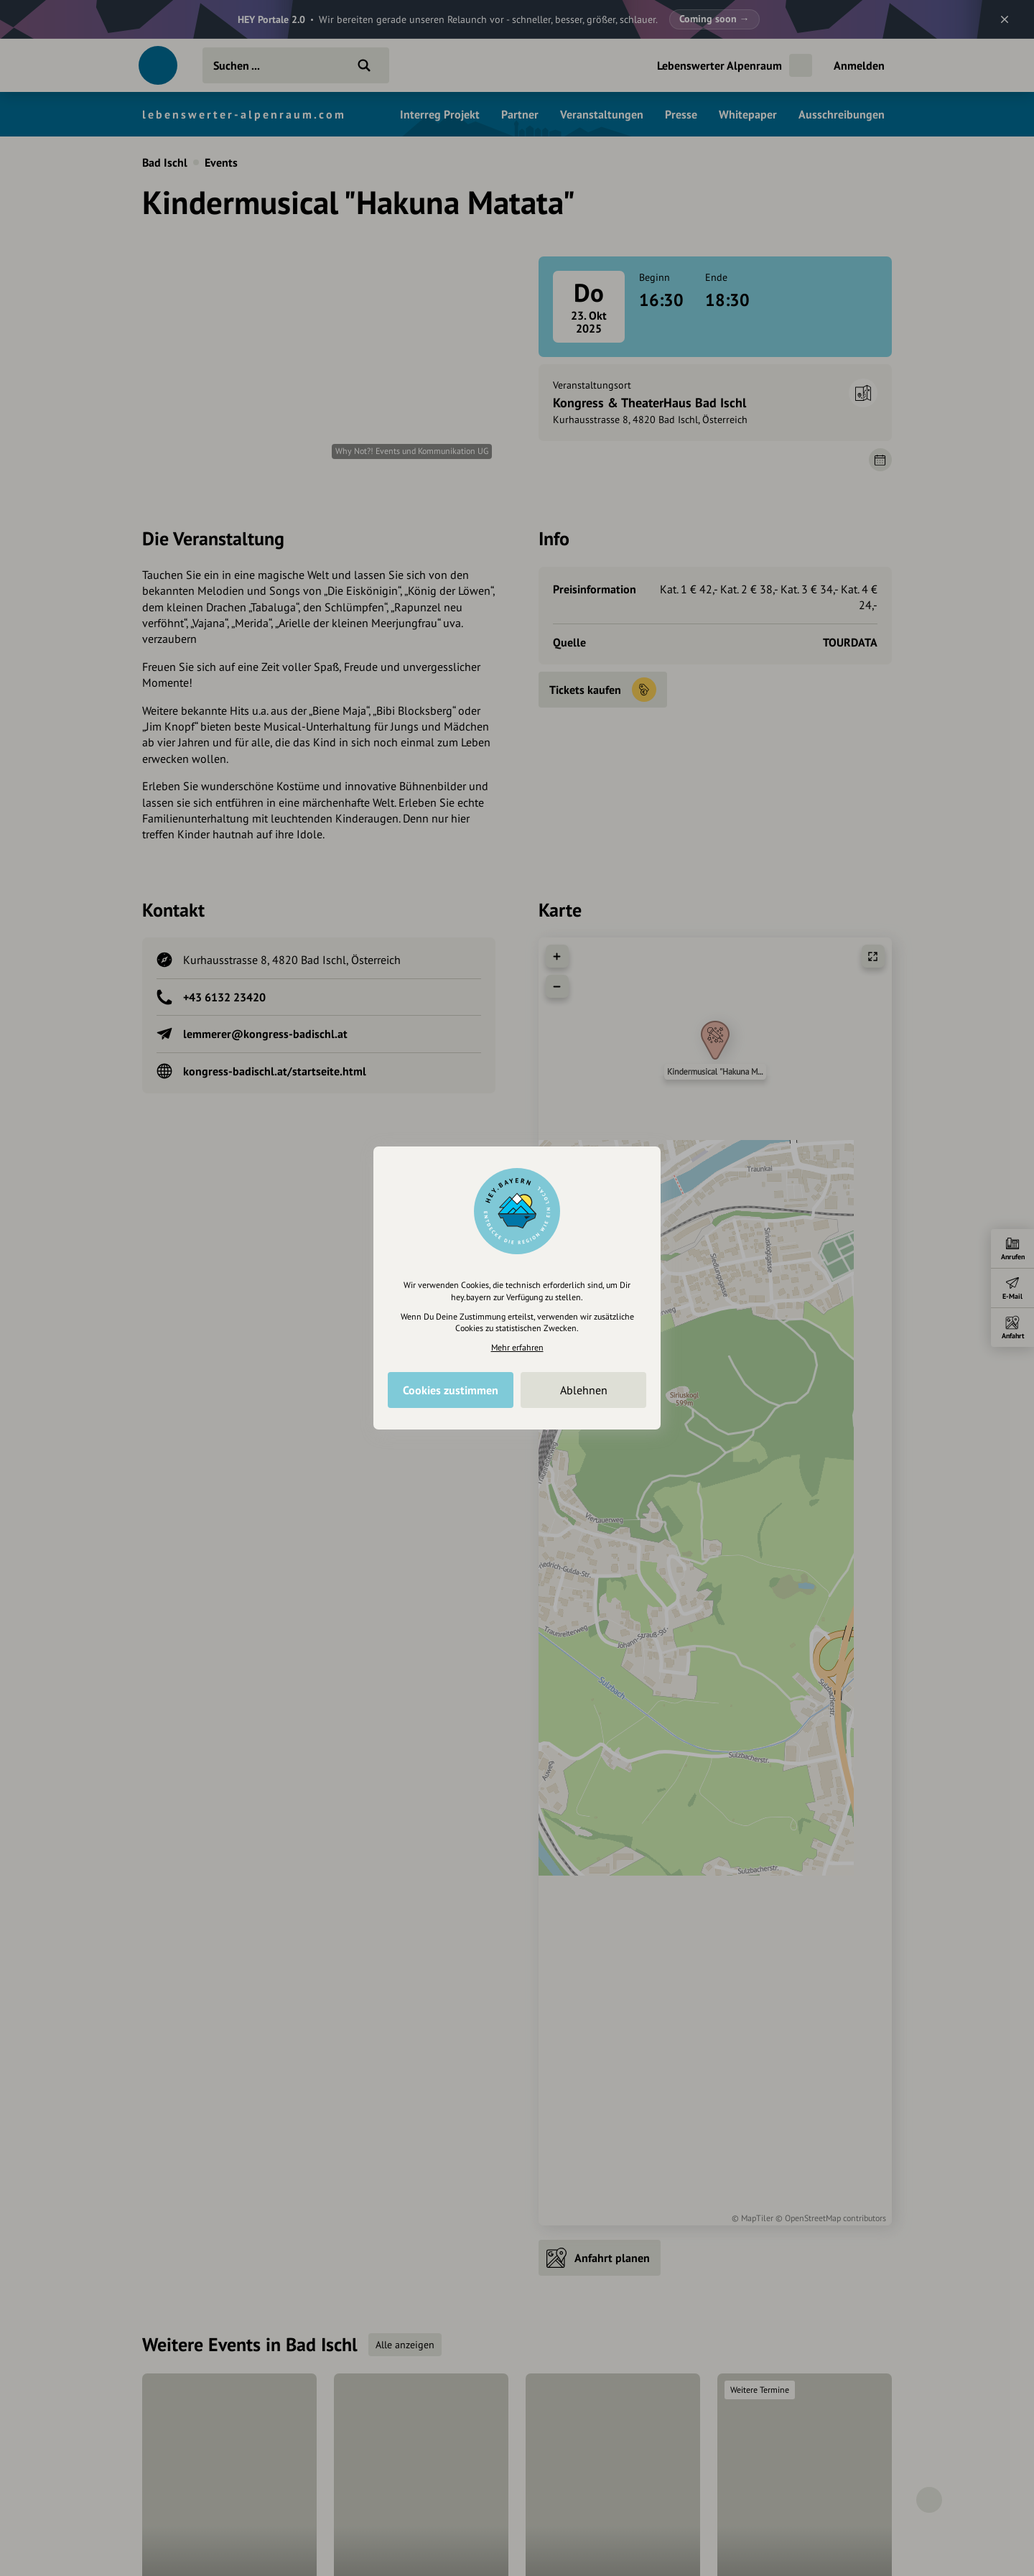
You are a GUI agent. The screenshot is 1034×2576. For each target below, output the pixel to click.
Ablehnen (583, 1390)
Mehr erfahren (517, 1347)
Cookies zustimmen (450, 1390)
